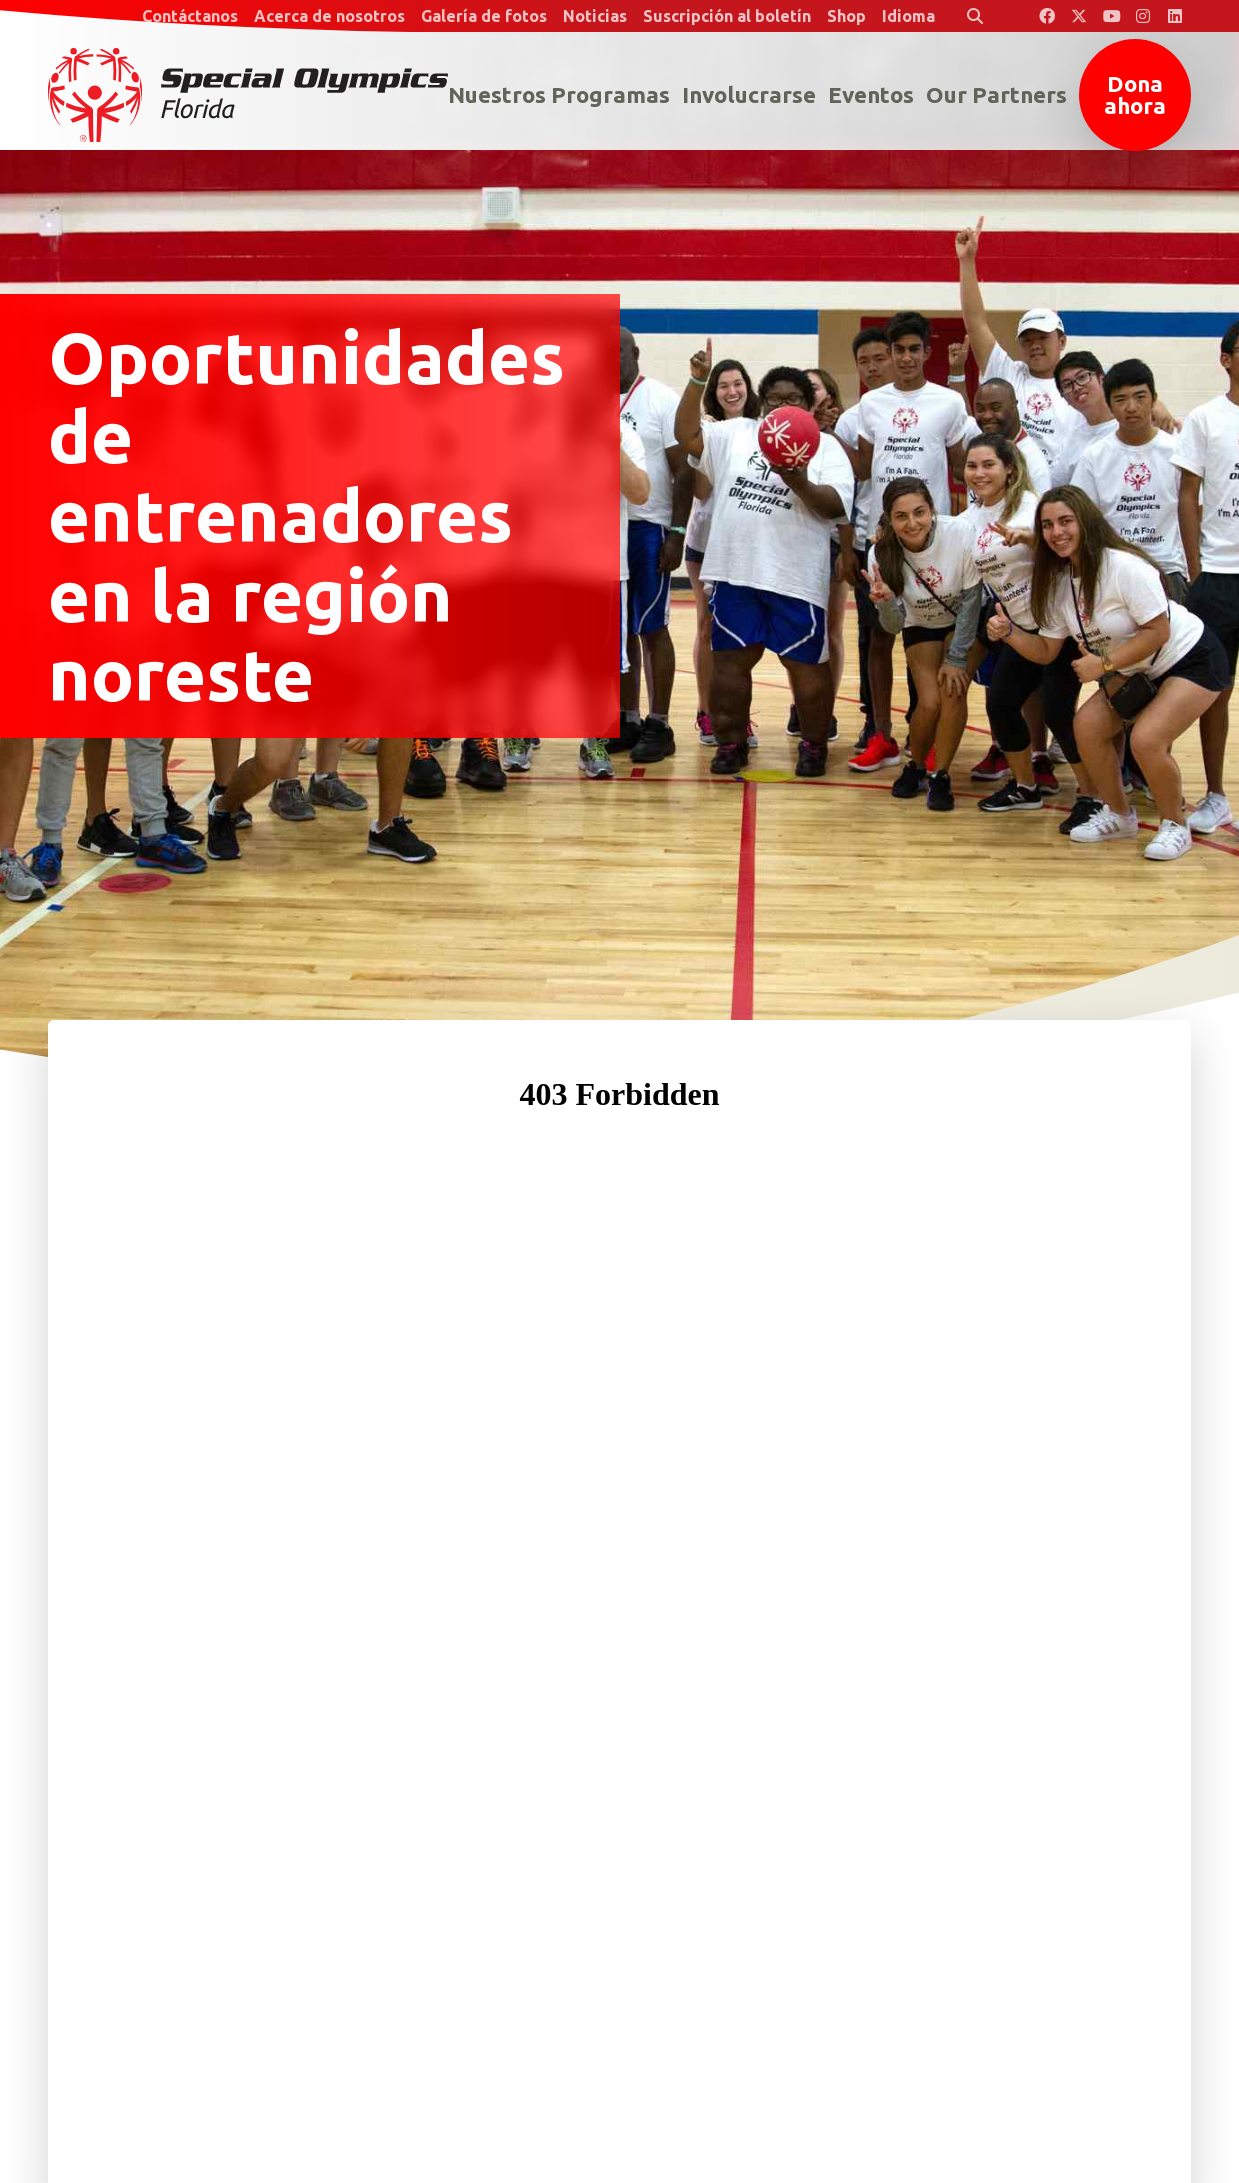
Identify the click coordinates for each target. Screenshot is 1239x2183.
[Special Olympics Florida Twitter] (1079, 16)
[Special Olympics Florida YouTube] (1111, 16)
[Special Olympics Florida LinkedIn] (1175, 16)
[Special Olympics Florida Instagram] (1143, 16)
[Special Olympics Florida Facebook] (1047, 16)
